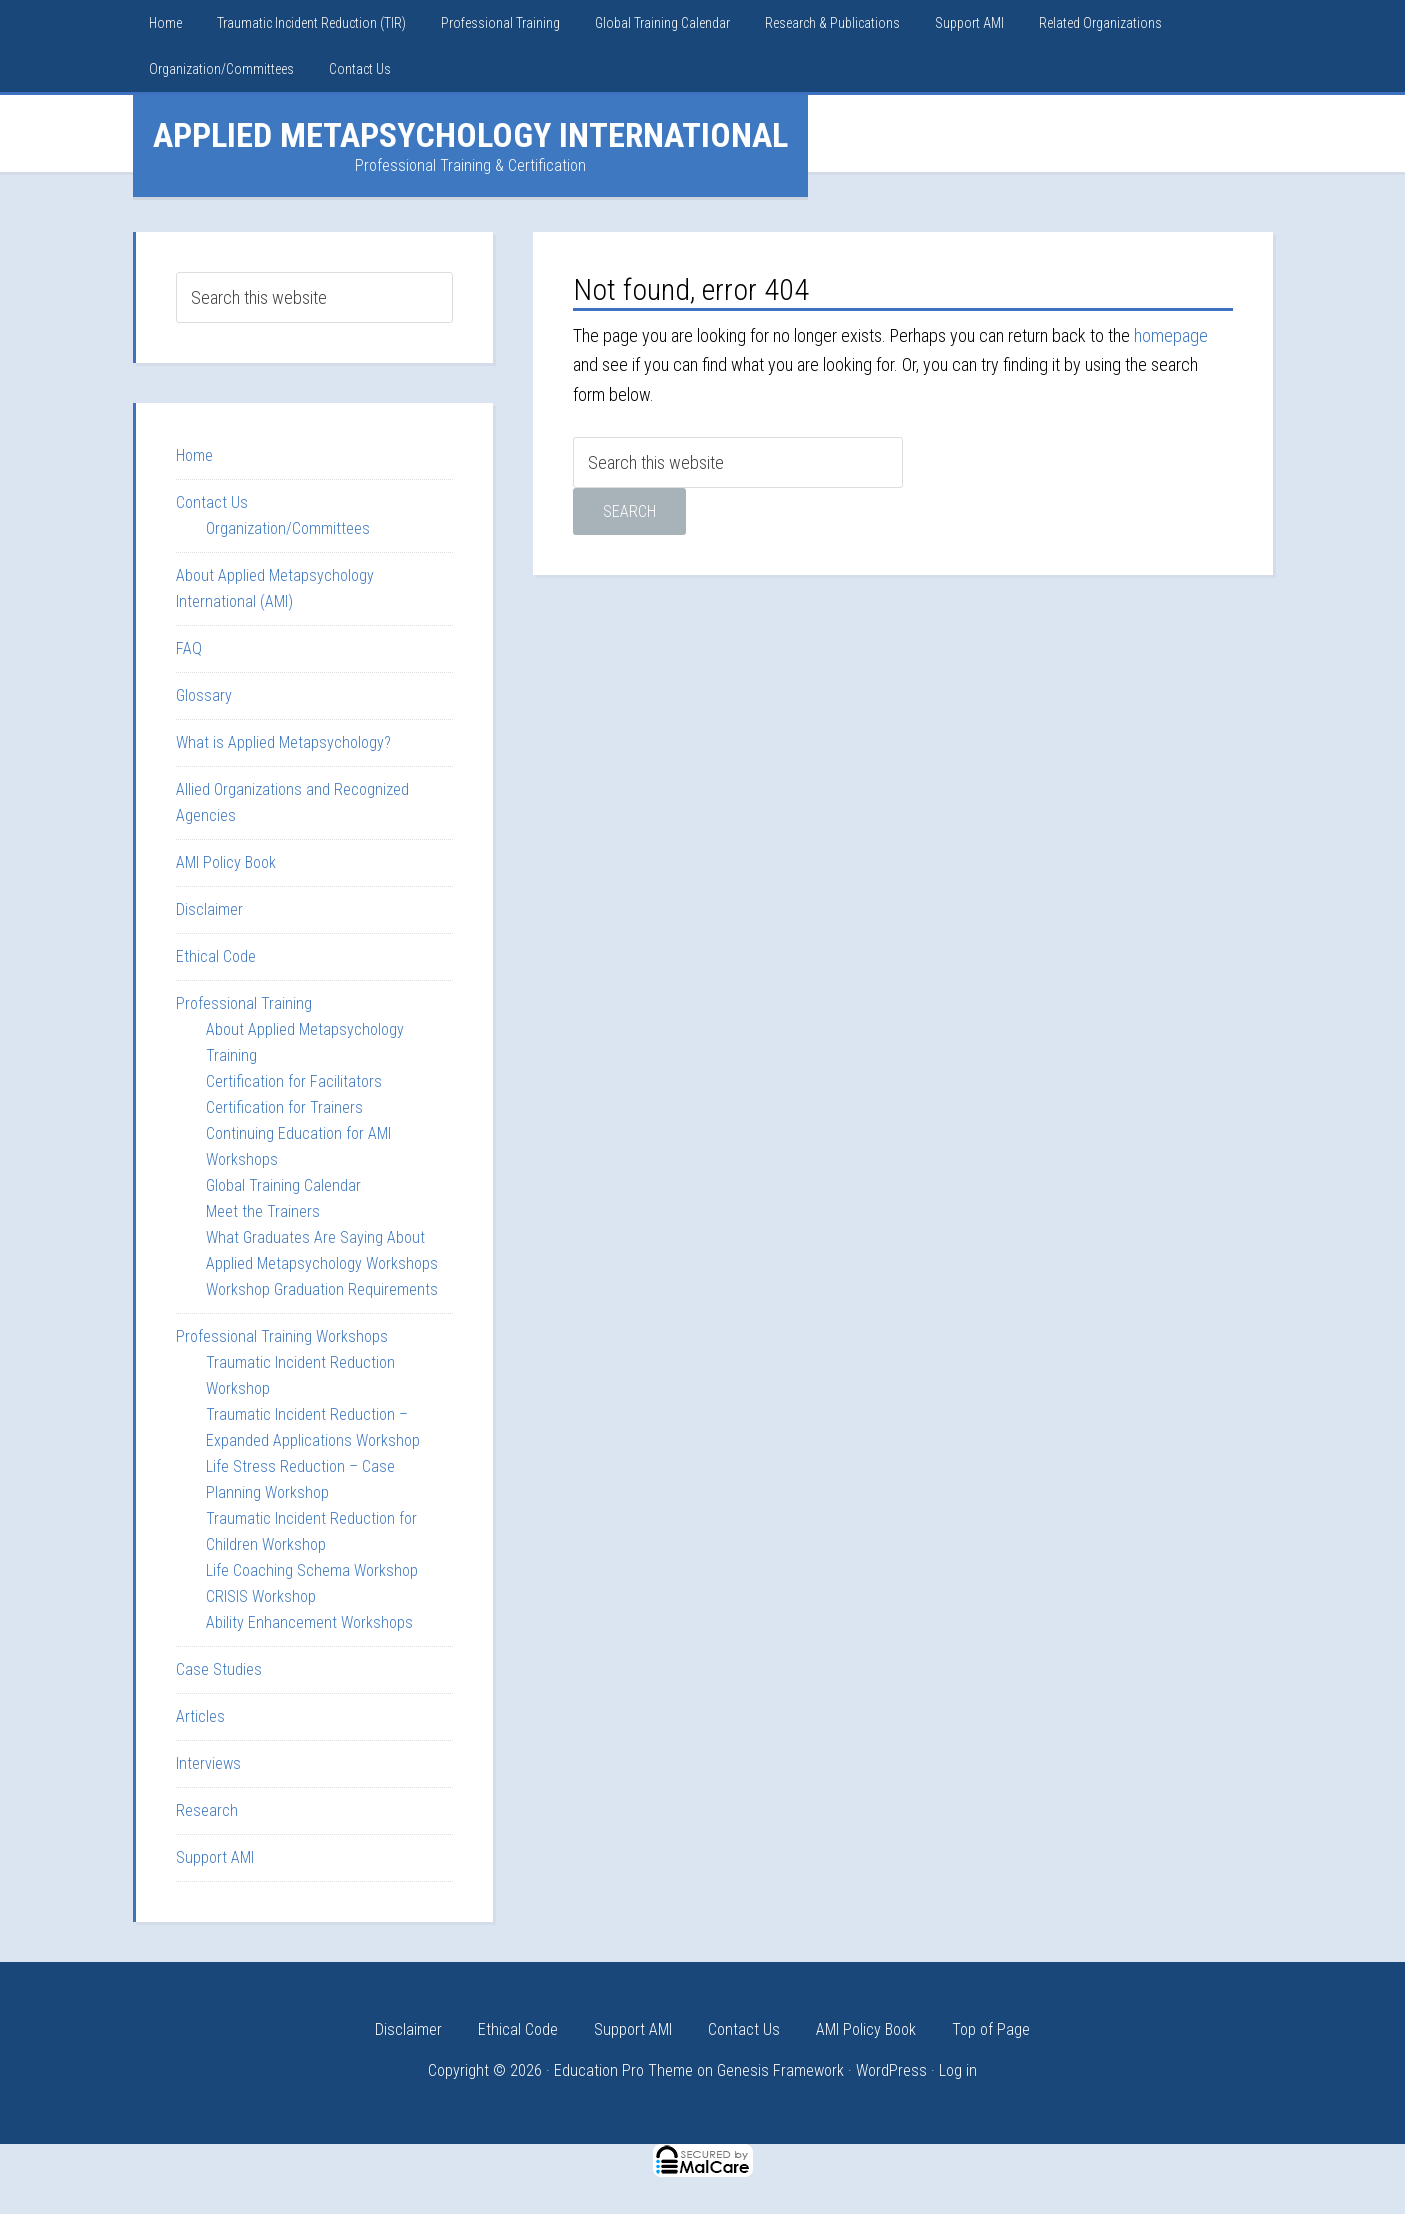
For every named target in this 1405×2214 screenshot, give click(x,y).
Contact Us (212, 502)
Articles (200, 1716)
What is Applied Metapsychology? (283, 742)
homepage (1171, 335)
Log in (958, 2070)
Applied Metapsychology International (470, 135)
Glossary (204, 695)
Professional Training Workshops (282, 1336)
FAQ (189, 648)
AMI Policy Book (226, 862)
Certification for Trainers (284, 1107)
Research (207, 1810)
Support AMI (215, 1857)
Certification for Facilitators (294, 1081)
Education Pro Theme (623, 2070)
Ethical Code (216, 956)
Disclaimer (209, 909)
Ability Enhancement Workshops (309, 1622)
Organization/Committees (288, 528)
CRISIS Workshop (261, 1596)
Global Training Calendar (283, 1185)
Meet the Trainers (263, 1211)
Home (194, 455)
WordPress (891, 2070)
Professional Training (244, 1003)
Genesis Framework (780, 2070)
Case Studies (219, 1669)
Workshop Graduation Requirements (322, 1289)
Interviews (208, 1763)
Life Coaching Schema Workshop (312, 1570)
